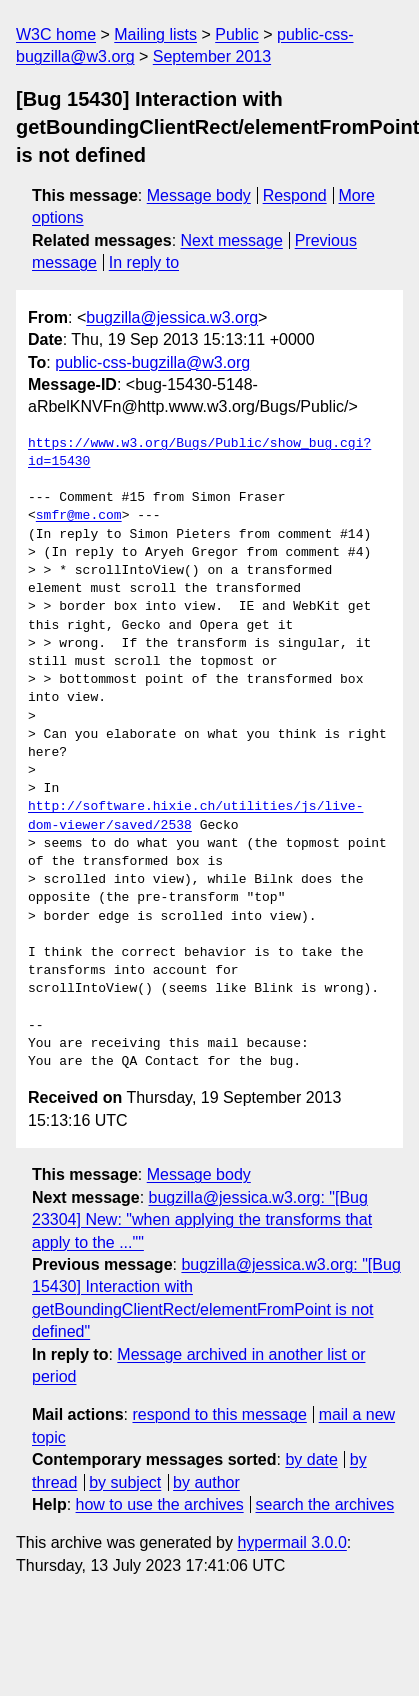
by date (311, 1459)
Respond (295, 195)
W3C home (56, 34)
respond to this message (219, 1414)
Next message (232, 240)
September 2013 (212, 56)
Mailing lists (155, 34)
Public (237, 34)
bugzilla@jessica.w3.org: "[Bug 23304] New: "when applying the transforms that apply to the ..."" (202, 1220)
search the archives (325, 1504)
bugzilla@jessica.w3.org (172, 317)
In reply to (144, 262)
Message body (199, 195)
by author (206, 1482)
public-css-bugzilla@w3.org (152, 362)
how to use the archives (160, 1504)
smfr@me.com (79, 516)
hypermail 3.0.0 (291, 1542)
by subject (125, 1482)
